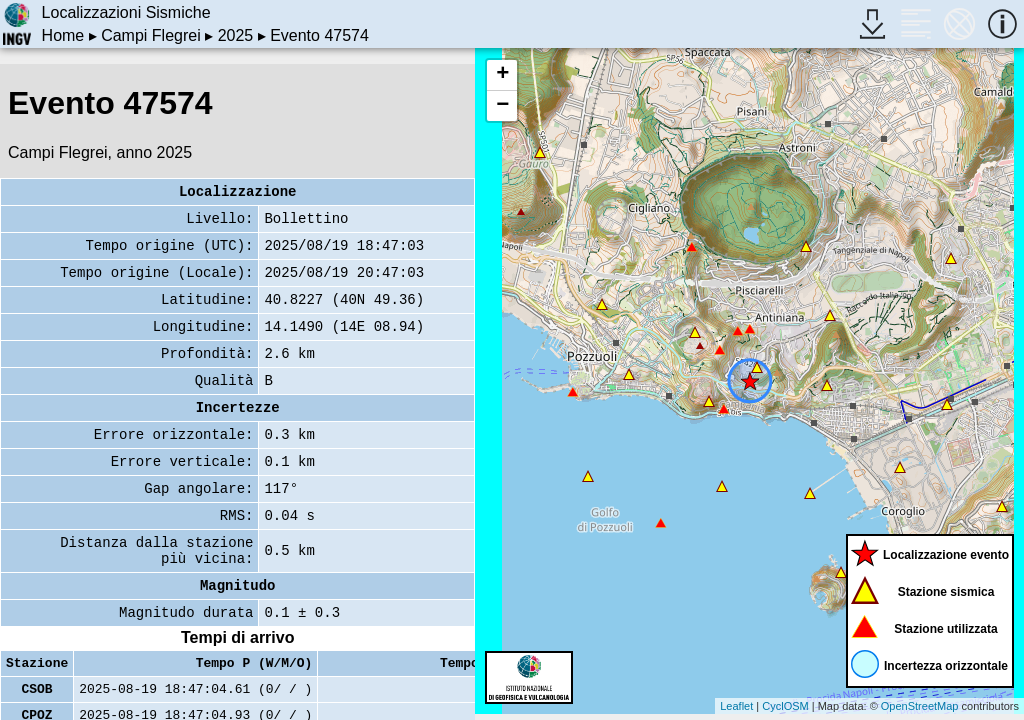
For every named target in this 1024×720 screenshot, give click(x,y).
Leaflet (736, 706)
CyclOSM (785, 706)
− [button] (502, 106)
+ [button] (502, 75)
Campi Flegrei (151, 35)
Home (63, 35)
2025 (236, 35)
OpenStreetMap (920, 706)
